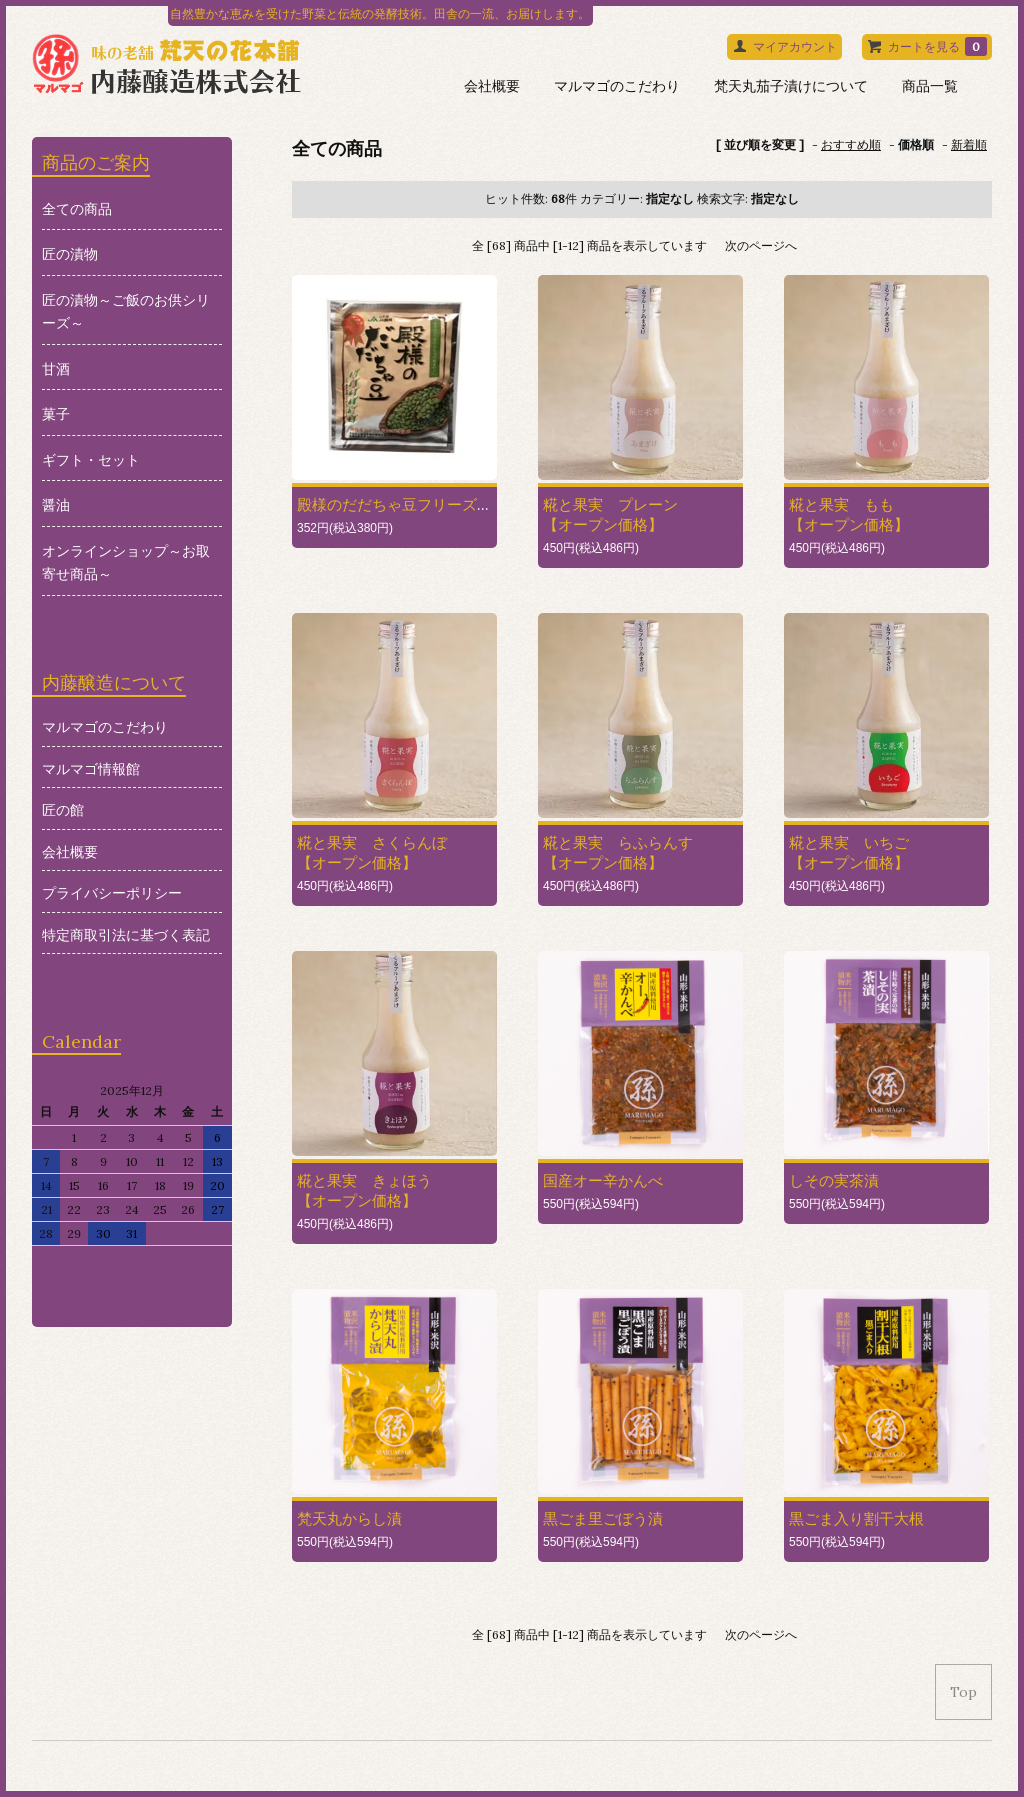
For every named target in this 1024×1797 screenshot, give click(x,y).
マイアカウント (795, 46)
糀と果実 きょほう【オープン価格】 (364, 1190)
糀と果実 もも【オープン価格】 (849, 514)
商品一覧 (930, 86)
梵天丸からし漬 (349, 1518)
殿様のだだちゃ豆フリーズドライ (409, 504)
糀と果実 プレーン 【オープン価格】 (610, 514)
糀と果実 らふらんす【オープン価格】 (618, 852)
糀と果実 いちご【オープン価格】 (849, 852)
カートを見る (937, 46)
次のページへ (761, 245)
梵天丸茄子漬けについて (791, 86)
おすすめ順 (851, 144)
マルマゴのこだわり (617, 86)
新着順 (969, 144)
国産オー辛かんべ (603, 1180)
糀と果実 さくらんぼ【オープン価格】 (372, 852)
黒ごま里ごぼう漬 (603, 1518)
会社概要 (492, 86)
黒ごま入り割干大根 (856, 1518)
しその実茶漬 (834, 1180)
